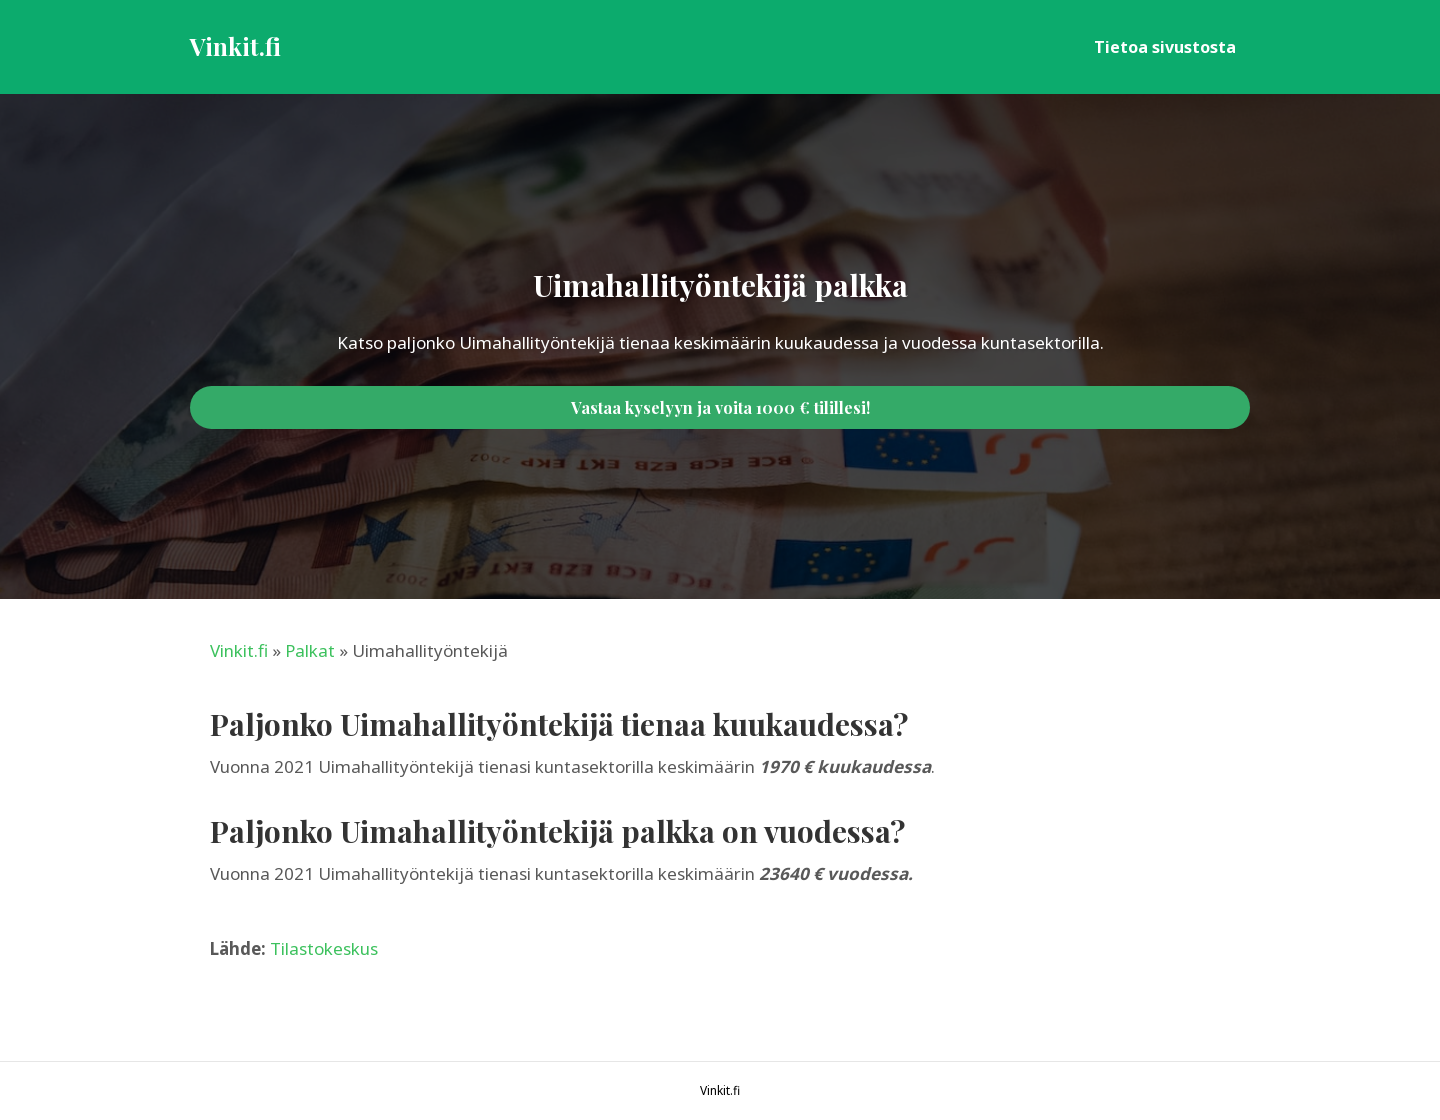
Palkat (310, 650)
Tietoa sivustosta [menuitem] (1165, 47)
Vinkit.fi (239, 650)
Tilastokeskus (324, 948)
